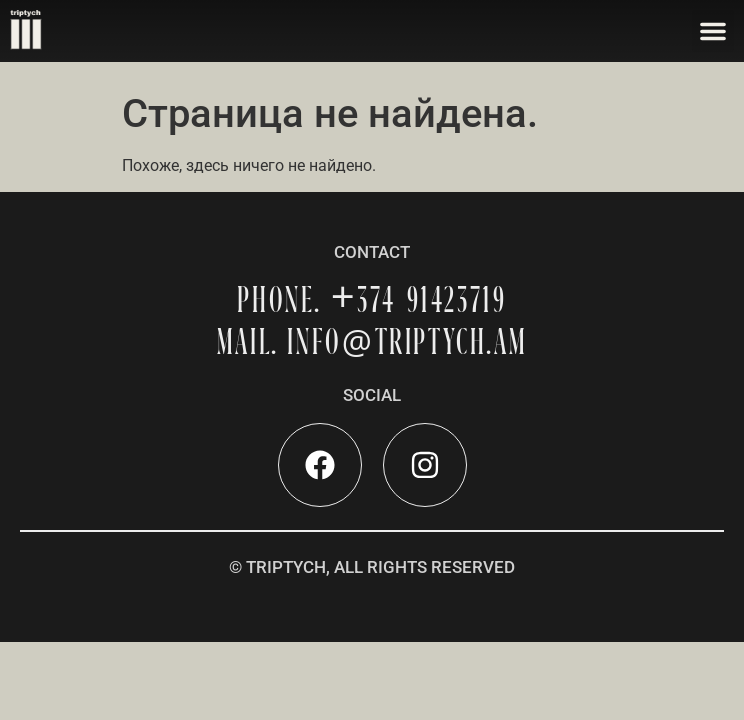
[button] (713, 31)
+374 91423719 (419, 299)
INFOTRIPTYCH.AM (407, 341)
